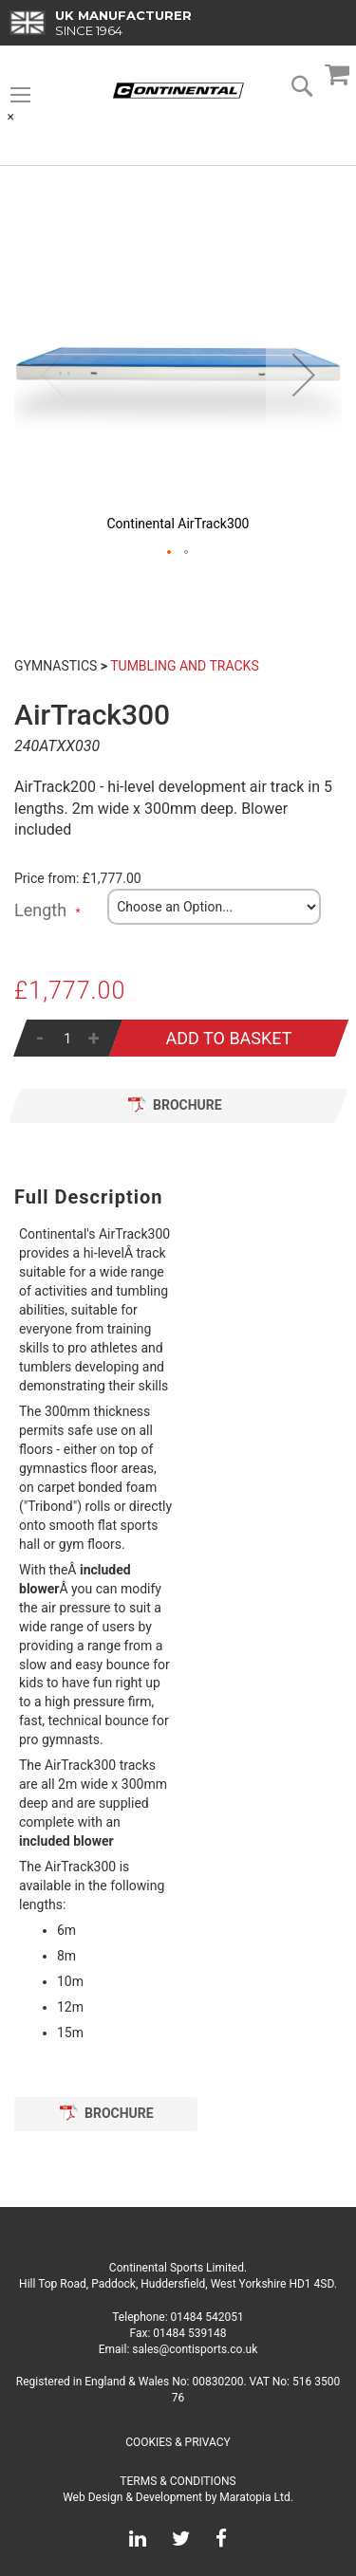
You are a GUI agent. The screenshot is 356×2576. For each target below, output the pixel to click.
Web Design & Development (132, 2497)
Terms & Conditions (177, 2481)
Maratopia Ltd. (256, 2497)
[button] (304, 375)
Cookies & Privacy (178, 2442)
